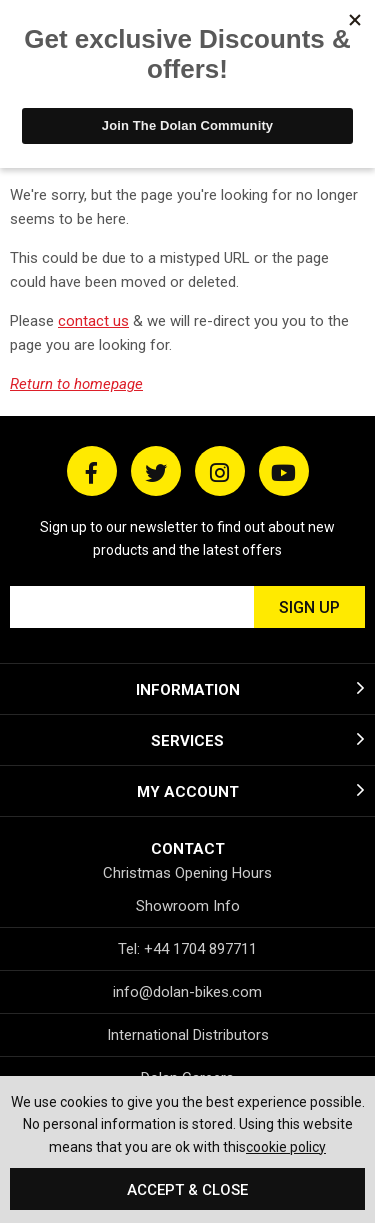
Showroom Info (188, 906)
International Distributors (188, 1035)
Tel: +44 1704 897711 (187, 949)
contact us (93, 321)
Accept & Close (187, 1190)
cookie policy (286, 1147)
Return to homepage (76, 384)
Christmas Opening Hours (187, 873)
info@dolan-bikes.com (187, 992)
